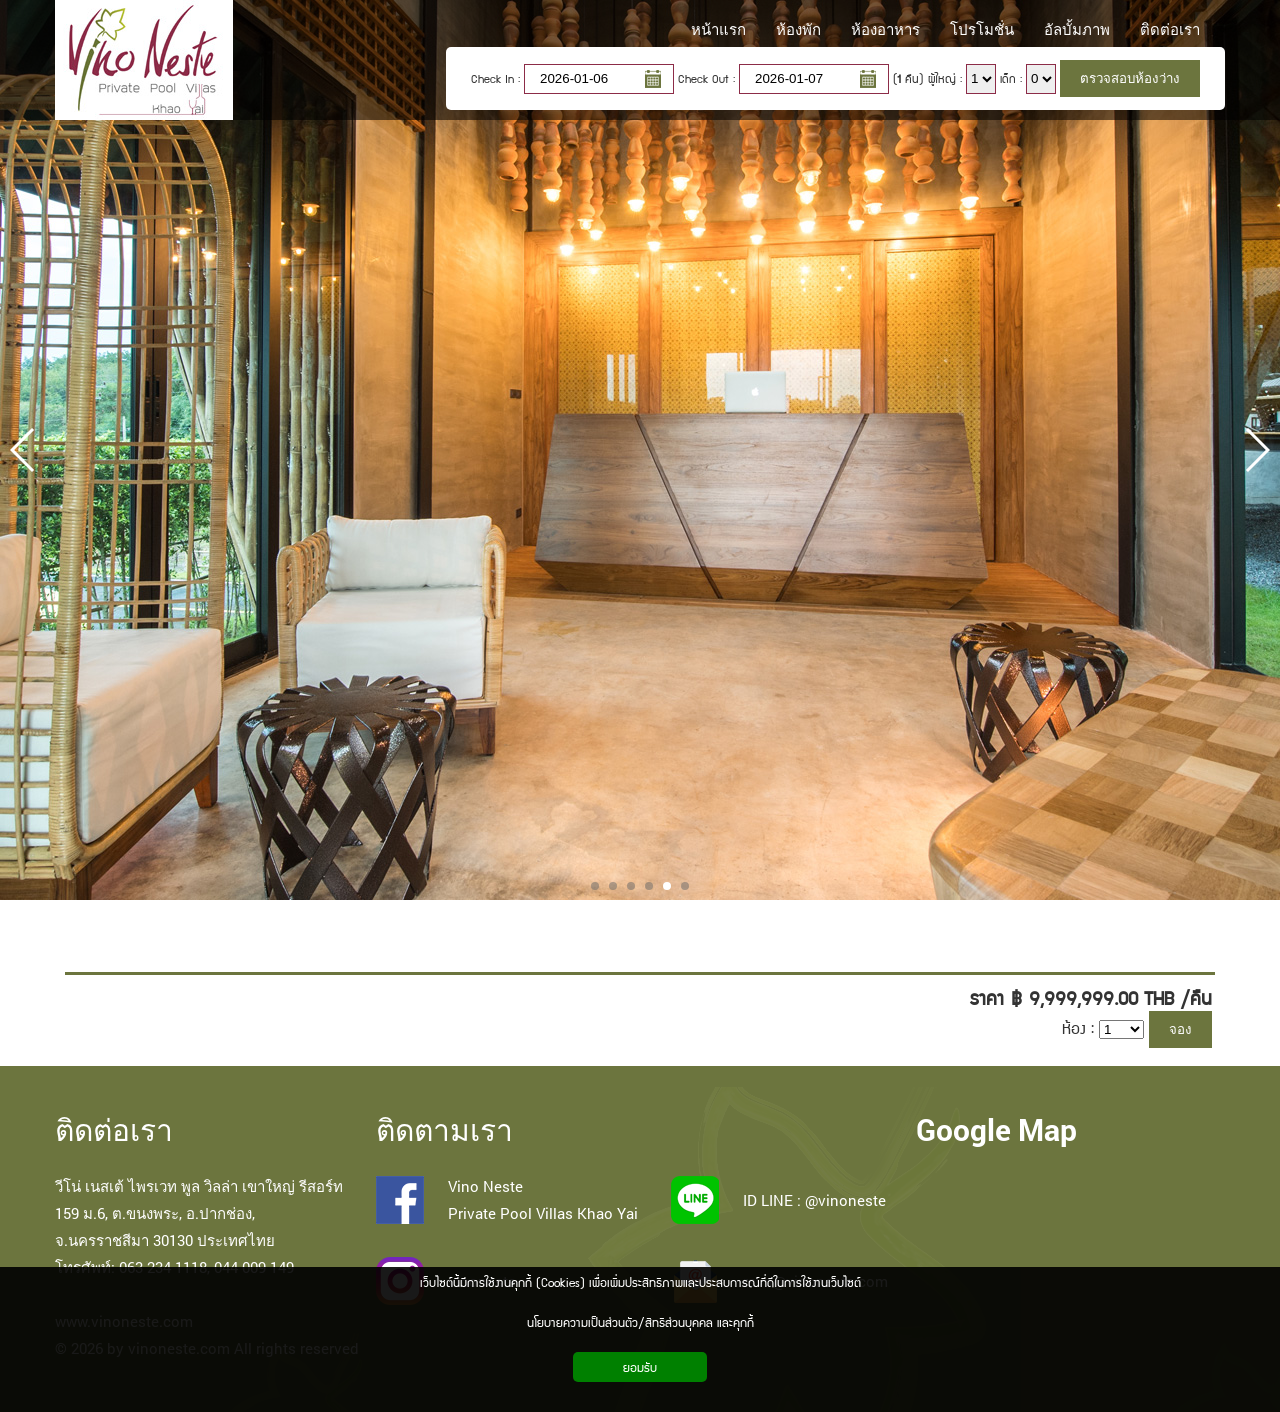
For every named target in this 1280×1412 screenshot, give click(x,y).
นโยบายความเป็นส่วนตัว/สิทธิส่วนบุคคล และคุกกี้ (640, 1321)
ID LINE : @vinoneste (814, 1200)
